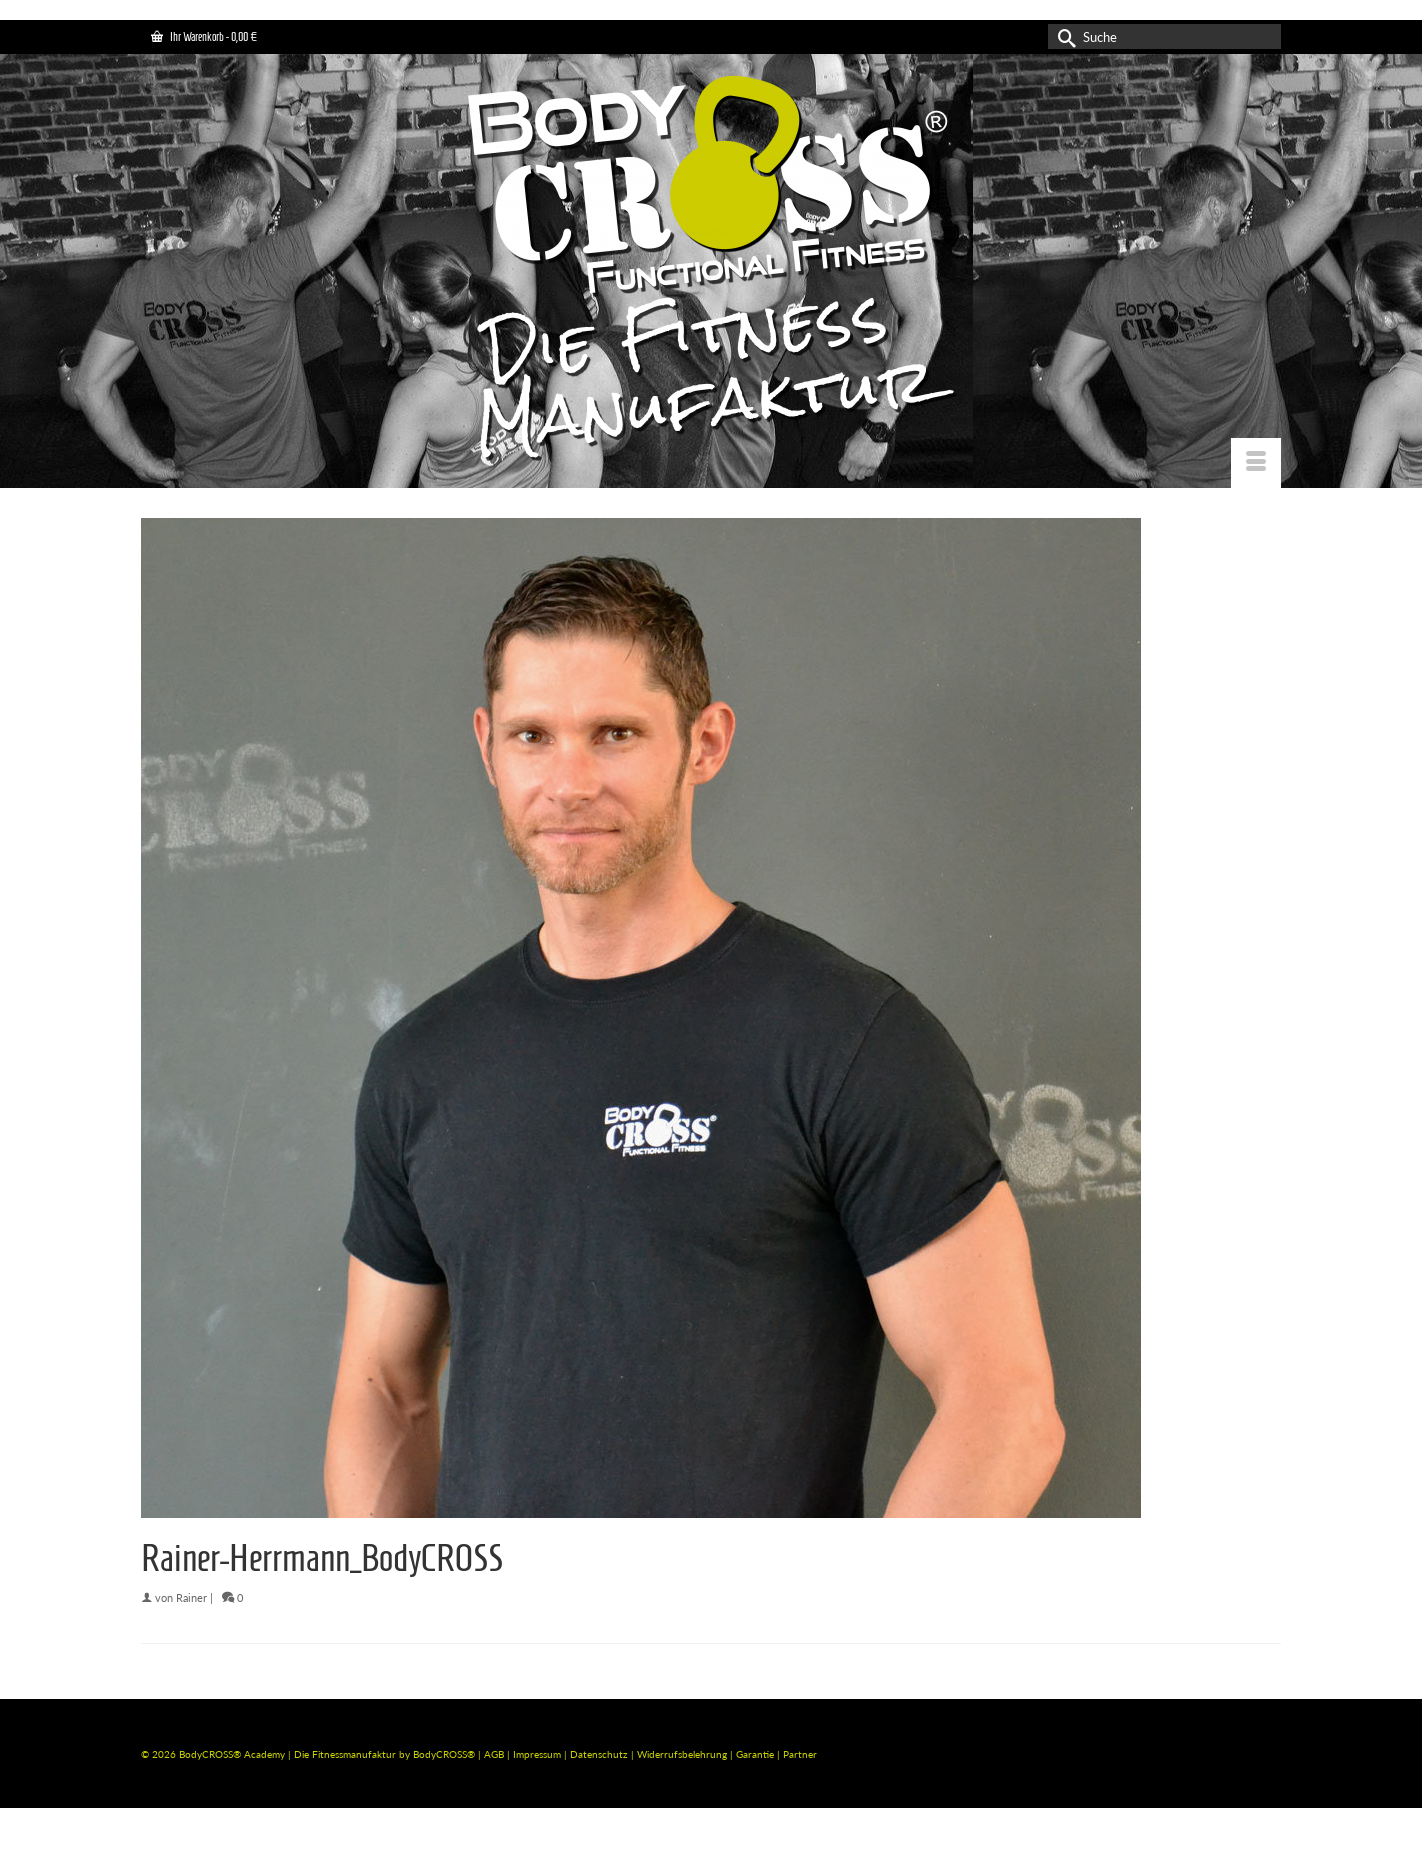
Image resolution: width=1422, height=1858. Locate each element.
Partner (800, 1754)
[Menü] (1256, 463)
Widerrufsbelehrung (683, 1754)
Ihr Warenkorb (204, 36)
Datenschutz (600, 1754)
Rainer (191, 1597)
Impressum (537, 1754)
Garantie (756, 1754)
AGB (494, 1754)
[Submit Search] (1063, 36)
